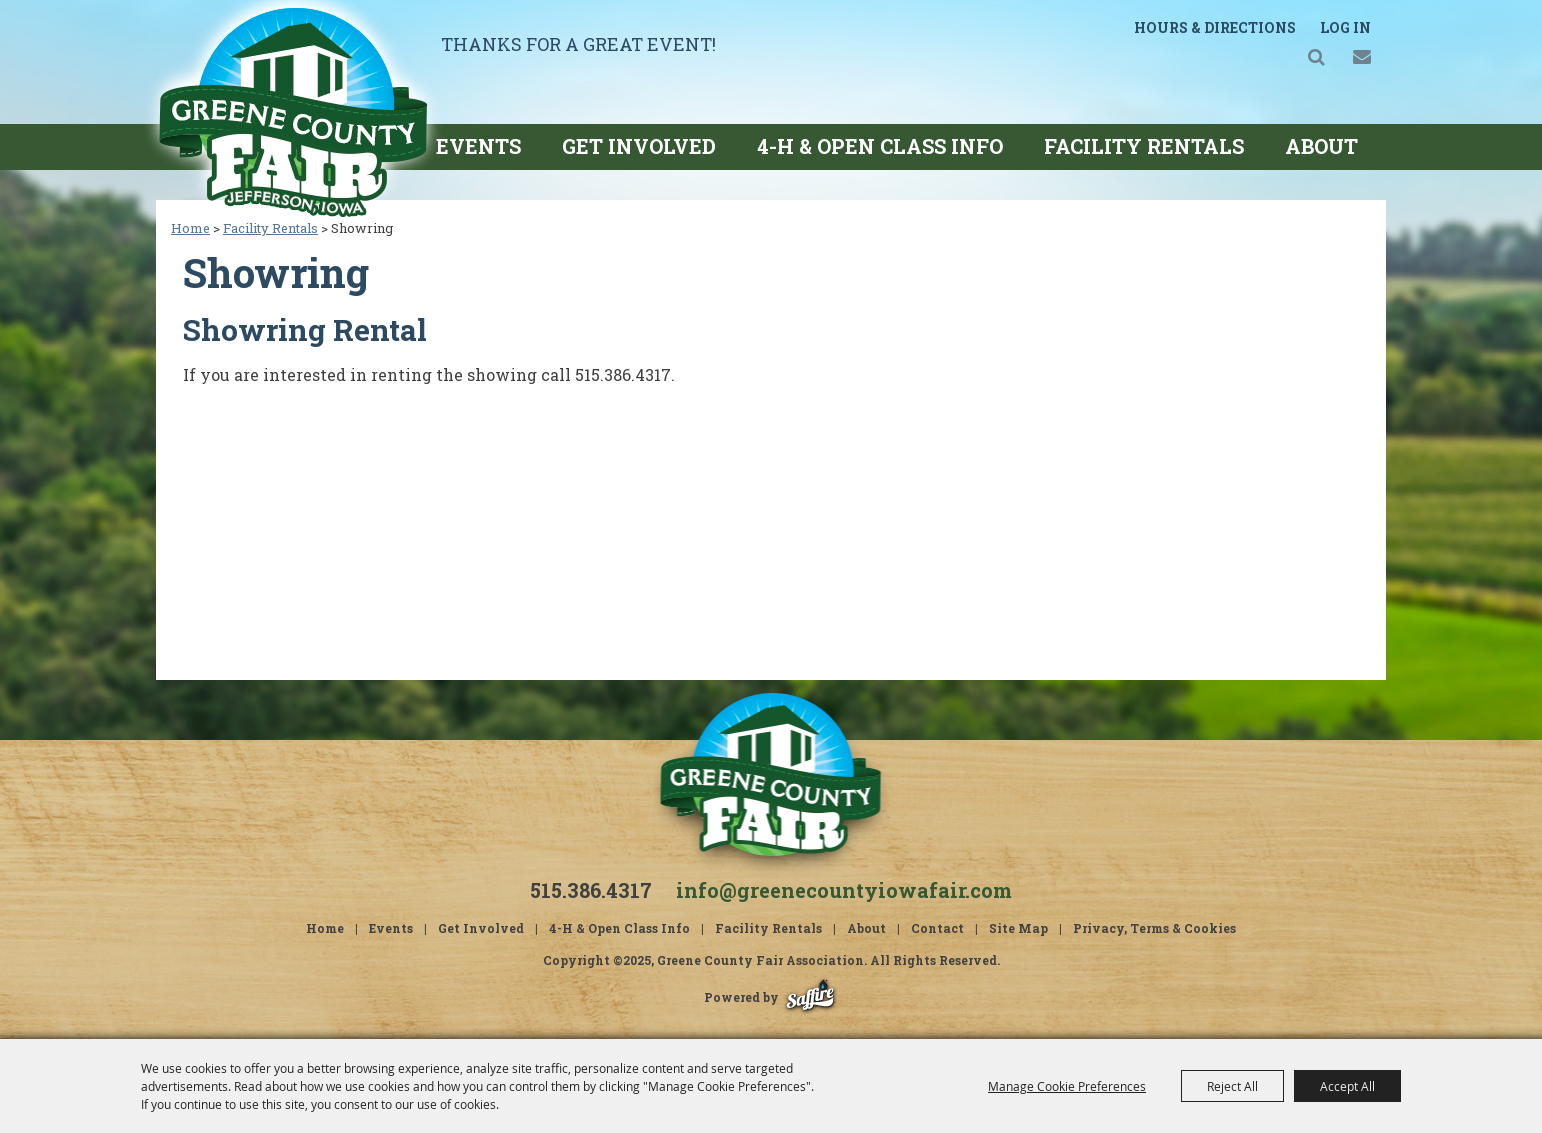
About (1321, 146)
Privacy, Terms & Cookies (1154, 928)
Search (1316, 57)
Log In (1345, 27)
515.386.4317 (591, 890)
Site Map (1018, 928)
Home (190, 228)
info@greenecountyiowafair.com (844, 890)
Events (478, 146)
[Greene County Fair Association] (292, 111)
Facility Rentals (1144, 146)
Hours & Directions (1215, 27)
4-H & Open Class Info (880, 146)
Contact (937, 928)
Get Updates (1361, 57)
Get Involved (639, 146)
